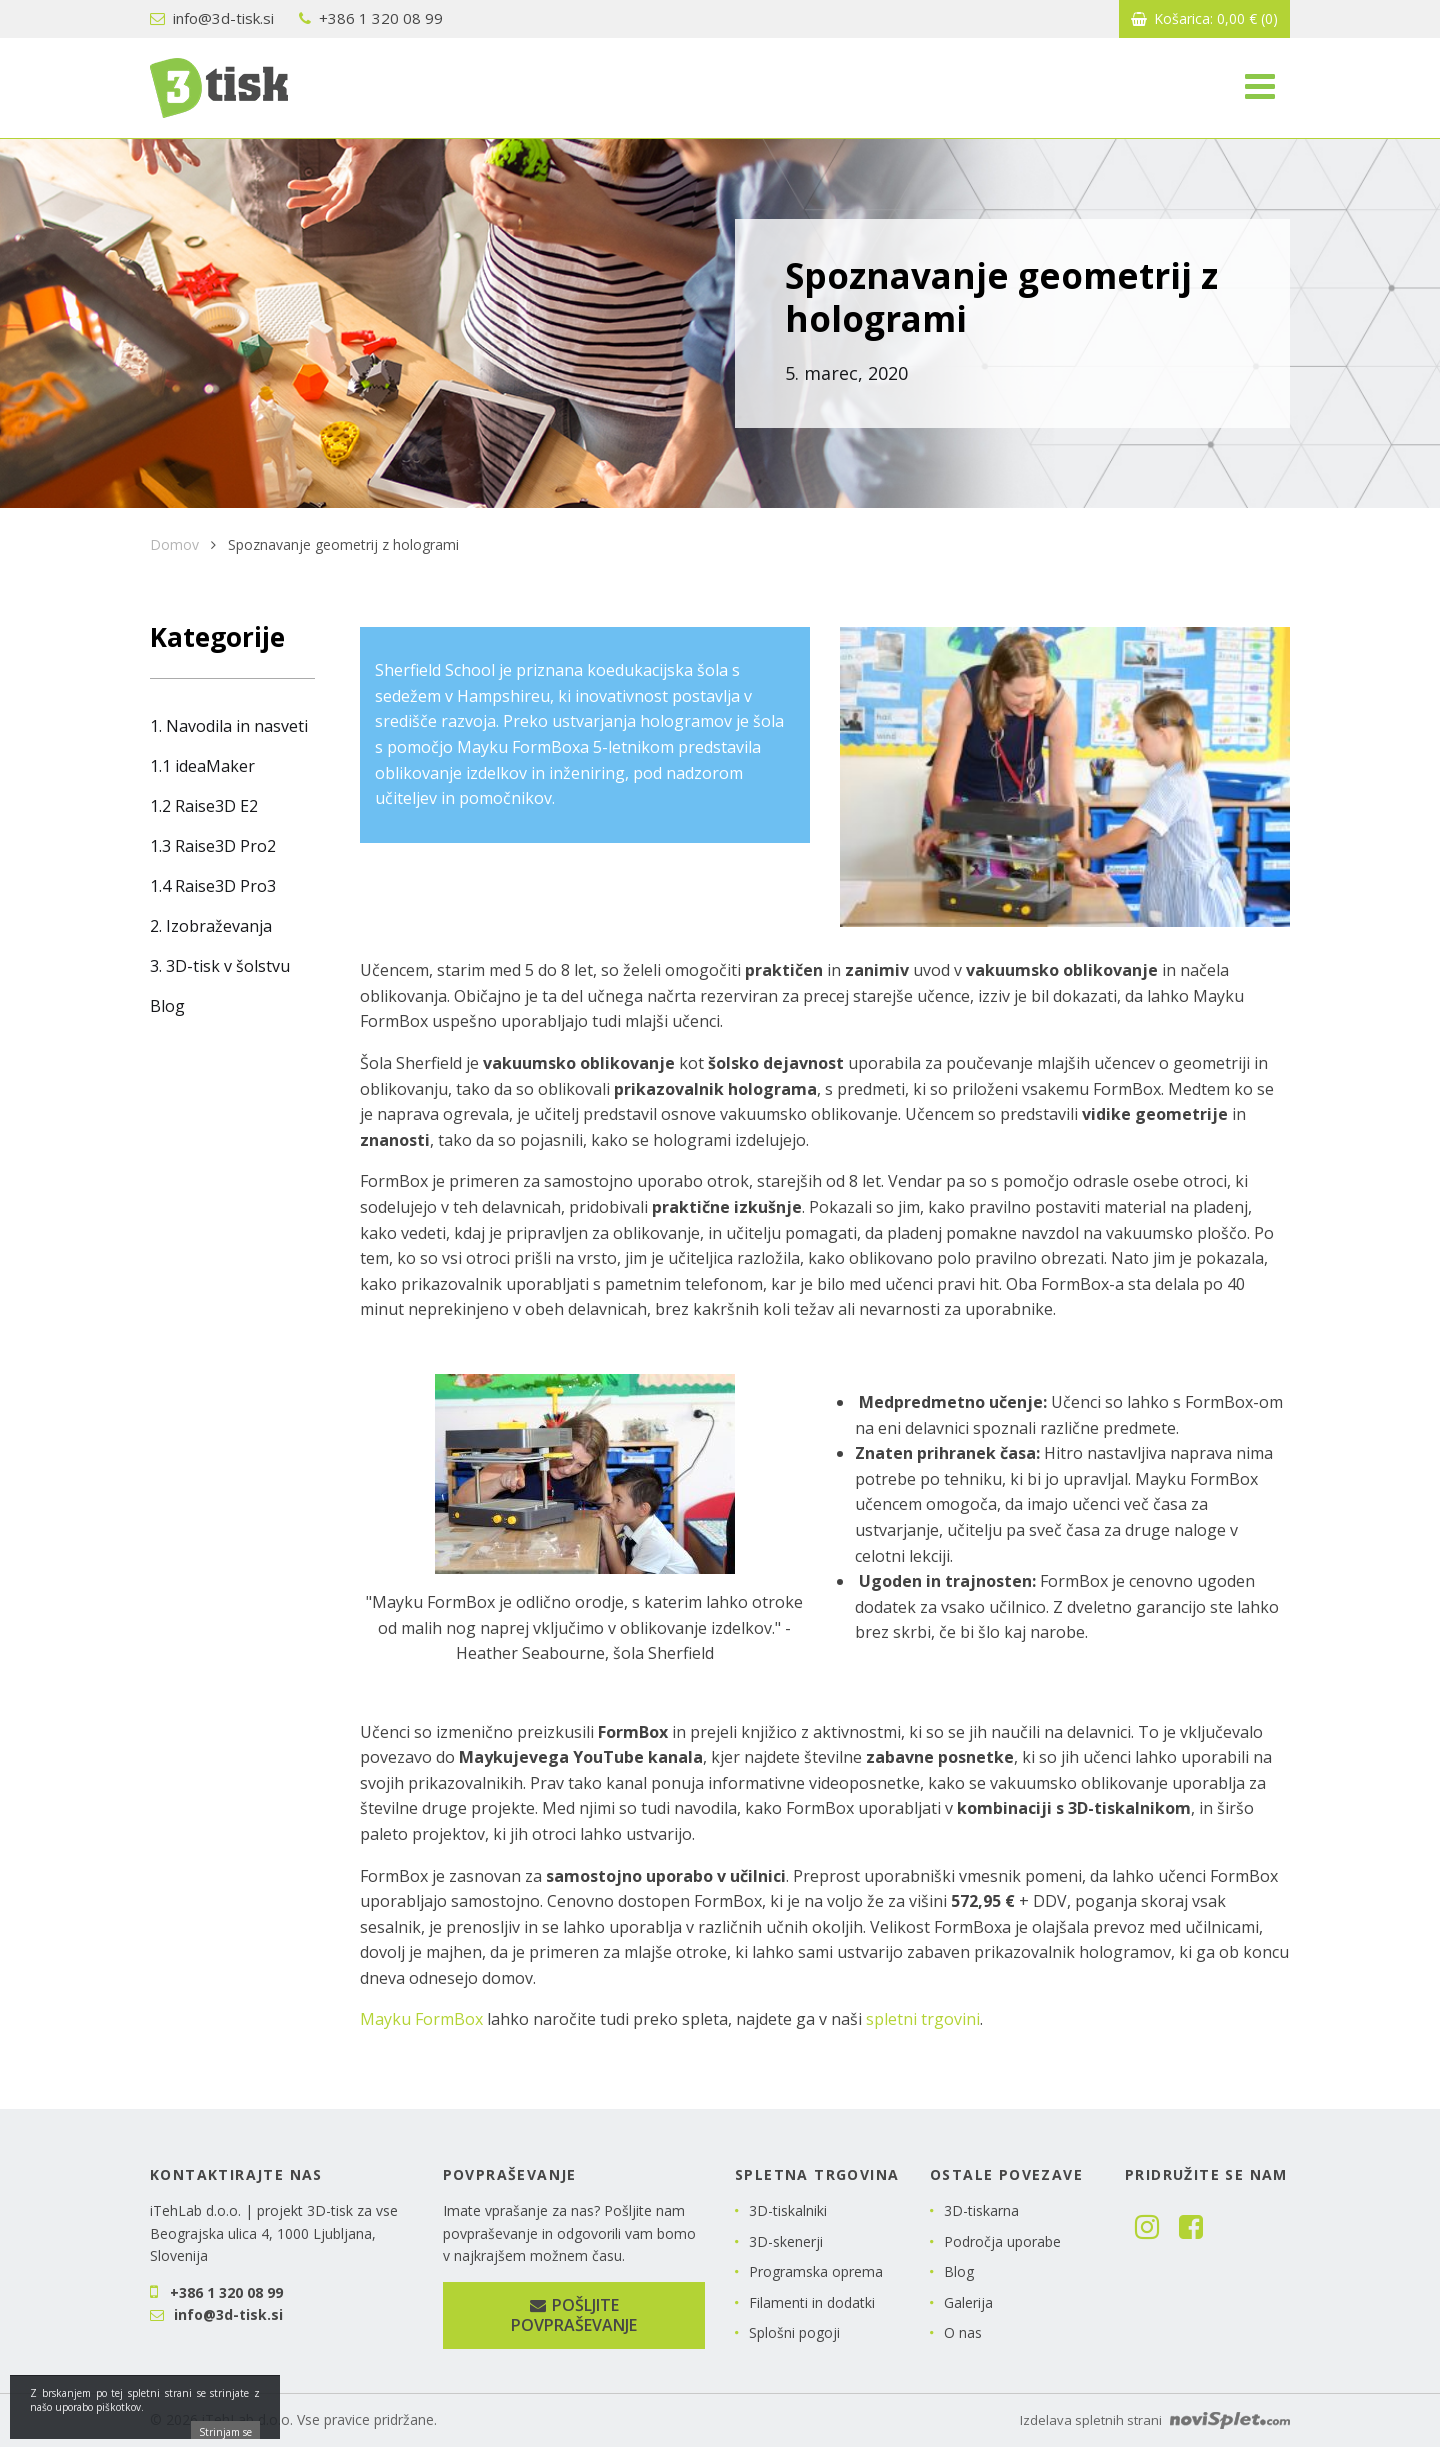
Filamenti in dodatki (812, 2302)
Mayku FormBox (421, 2019)
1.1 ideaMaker (202, 766)
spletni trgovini (923, 2019)
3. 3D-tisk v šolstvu (220, 966)
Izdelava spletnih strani (1155, 2420)
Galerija (968, 2302)
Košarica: (1204, 18)
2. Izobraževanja (211, 926)
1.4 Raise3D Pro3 (213, 886)
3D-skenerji (786, 2241)
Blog (167, 1006)
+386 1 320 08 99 (371, 18)
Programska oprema (816, 2271)
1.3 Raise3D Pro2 (213, 846)
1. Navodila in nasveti (229, 726)
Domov (174, 544)
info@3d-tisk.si (212, 18)
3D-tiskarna (981, 2210)
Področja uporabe (1002, 2241)
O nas (963, 2332)
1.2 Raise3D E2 (204, 806)
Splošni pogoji (794, 2332)
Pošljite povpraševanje (574, 2315)
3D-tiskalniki (788, 2210)
